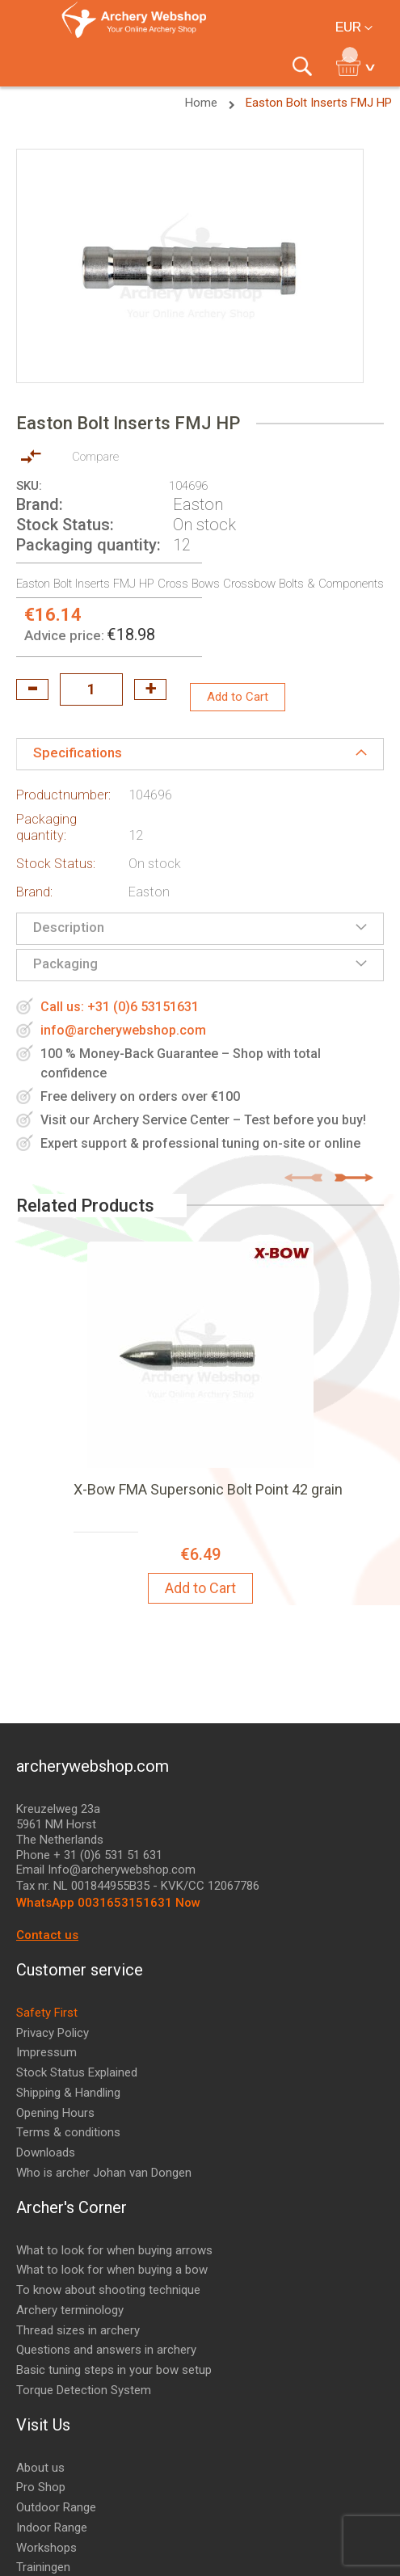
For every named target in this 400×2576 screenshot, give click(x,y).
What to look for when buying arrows (114, 2250)
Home (203, 102)
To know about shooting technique (108, 2290)
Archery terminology (70, 2310)
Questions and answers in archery (106, 2349)
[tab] (200, 754)
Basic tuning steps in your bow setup (114, 2370)
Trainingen (43, 2567)
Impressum (46, 2052)
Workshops (46, 2547)
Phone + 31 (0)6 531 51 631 (89, 1855)
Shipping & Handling (68, 2092)
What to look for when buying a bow (112, 2269)
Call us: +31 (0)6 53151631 (119, 1006)
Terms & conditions (68, 2132)
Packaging (65, 963)
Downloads (45, 2152)
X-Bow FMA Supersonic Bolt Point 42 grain (208, 1489)
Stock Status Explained (76, 2072)
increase (150, 689)
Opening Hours (55, 2113)
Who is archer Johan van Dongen (104, 2172)
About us (40, 2467)
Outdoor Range (56, 2507)
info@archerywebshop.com (123, 1030)
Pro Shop (40, 2487)
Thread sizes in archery (78, 2330)
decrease (32, 689)
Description (68, 927)
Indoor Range (51, 2527)
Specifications (77, 752)
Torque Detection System (83, 2390)
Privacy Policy (52, 2033)
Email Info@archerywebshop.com (106, 1869)
